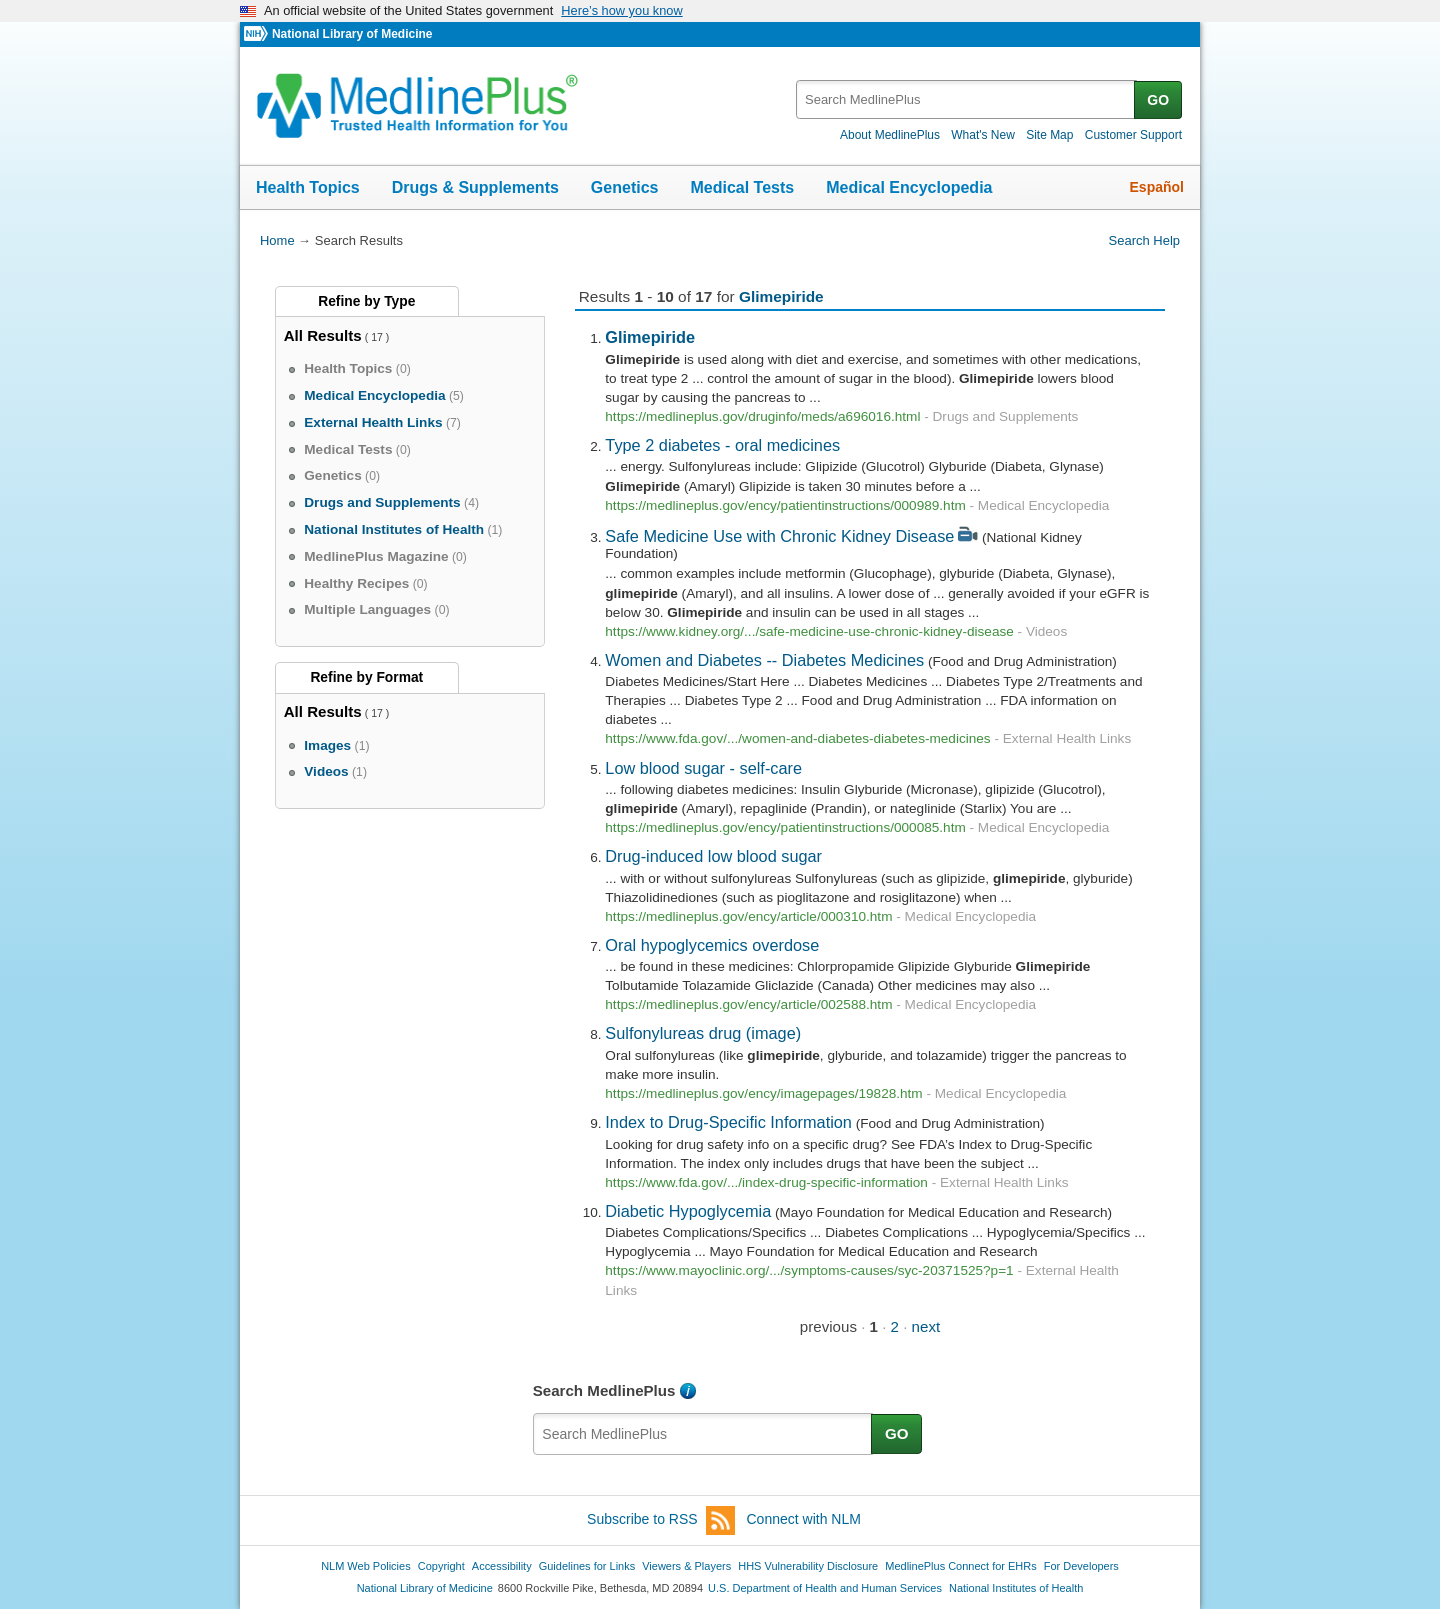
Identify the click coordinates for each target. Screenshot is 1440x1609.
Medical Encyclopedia (909, 187)
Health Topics (308, 187)
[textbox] (966, 99)
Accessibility (502, 1566)
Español (1157, 187)
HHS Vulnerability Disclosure (808, 1566)
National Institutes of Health (1016, 1588)
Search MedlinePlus (604, 1390)
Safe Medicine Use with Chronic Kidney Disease (779, 536)
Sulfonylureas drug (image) (703, 1033)
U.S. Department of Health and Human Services (825, 1588)
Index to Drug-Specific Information (728, 1122)
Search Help (1144, 240)
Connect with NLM (804, 1519)
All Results (323, 335)
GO (1158, 100)
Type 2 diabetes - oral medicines (722, 445)
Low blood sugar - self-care (703, 768)
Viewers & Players (686, 1566)
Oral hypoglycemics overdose (712, 945)
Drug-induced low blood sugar (713, 856)
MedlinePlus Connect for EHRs (960, 1566)
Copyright (441, 1566)
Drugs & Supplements (475, 187)
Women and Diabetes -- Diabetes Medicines (764, 660)
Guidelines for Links (587, 1566)
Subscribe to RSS (661, 1520)
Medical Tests (742, 187)
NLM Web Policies (366, 1566)
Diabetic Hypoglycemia (688, 1211)
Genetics (625, 187)
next (926, 1326)
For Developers (1081, 1566)
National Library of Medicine (352, 34)
